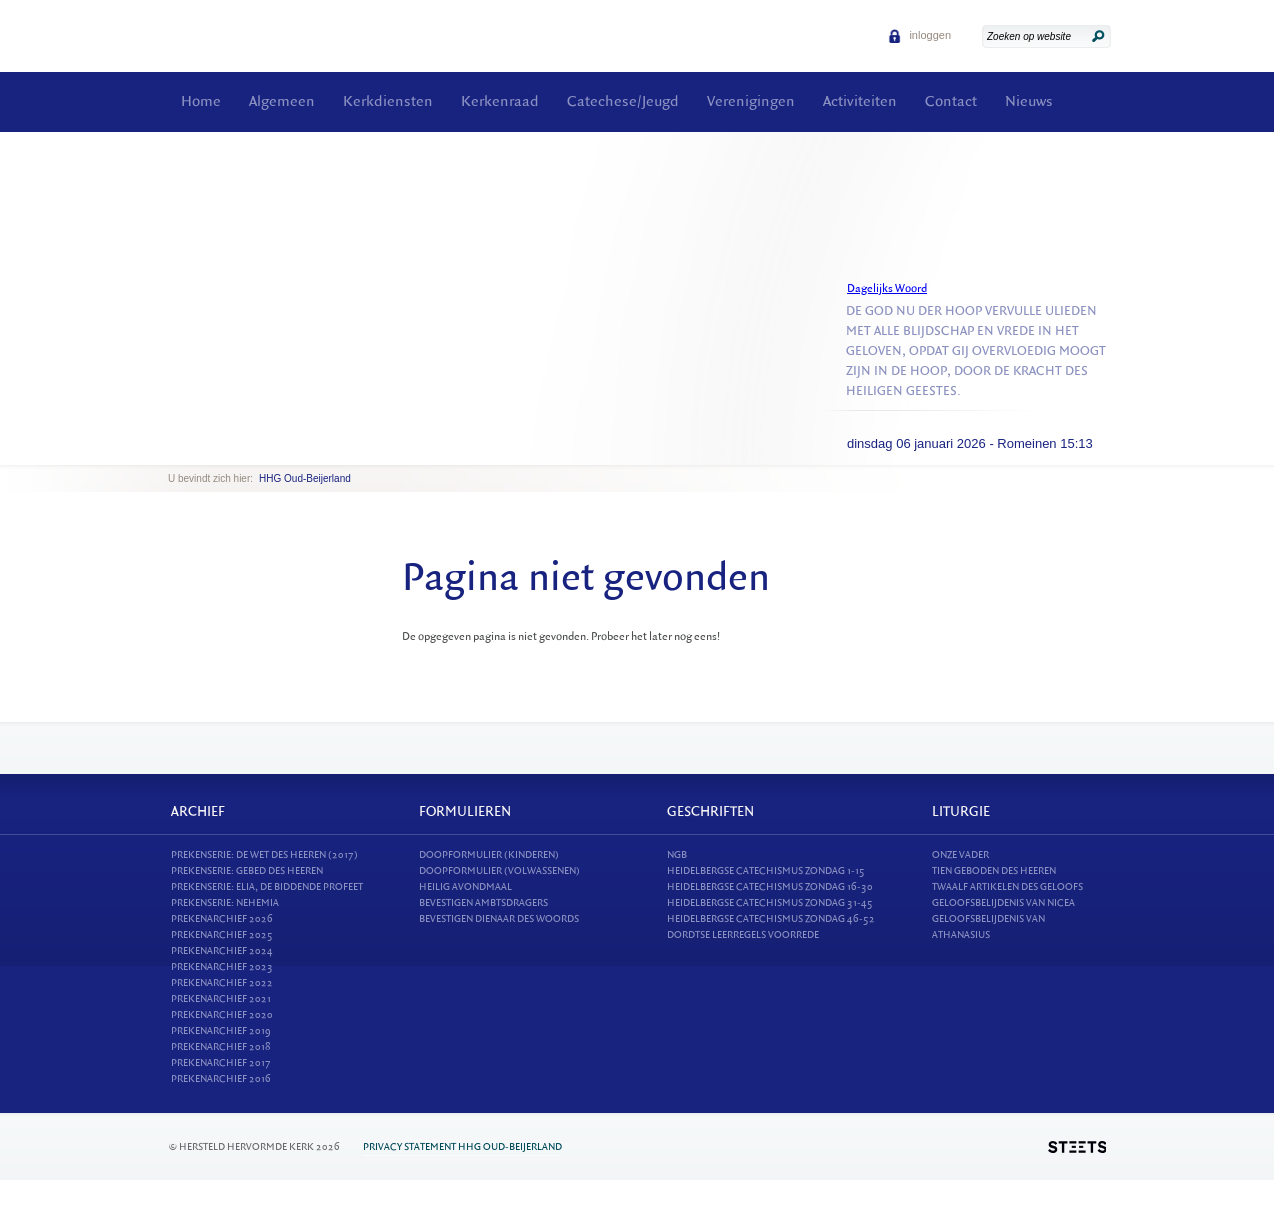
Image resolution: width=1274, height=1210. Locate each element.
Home (201, 101)
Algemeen (282, 101)
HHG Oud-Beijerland (305, 478)
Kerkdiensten (388, 101)
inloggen (919, 35)
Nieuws (1029, 101)
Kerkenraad (500, 101)
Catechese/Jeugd (623, 101)
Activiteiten (860, 101)
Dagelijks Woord (887, 288)
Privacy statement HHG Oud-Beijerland (462, 1146)
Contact (951, 101)
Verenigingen (751, 101)
